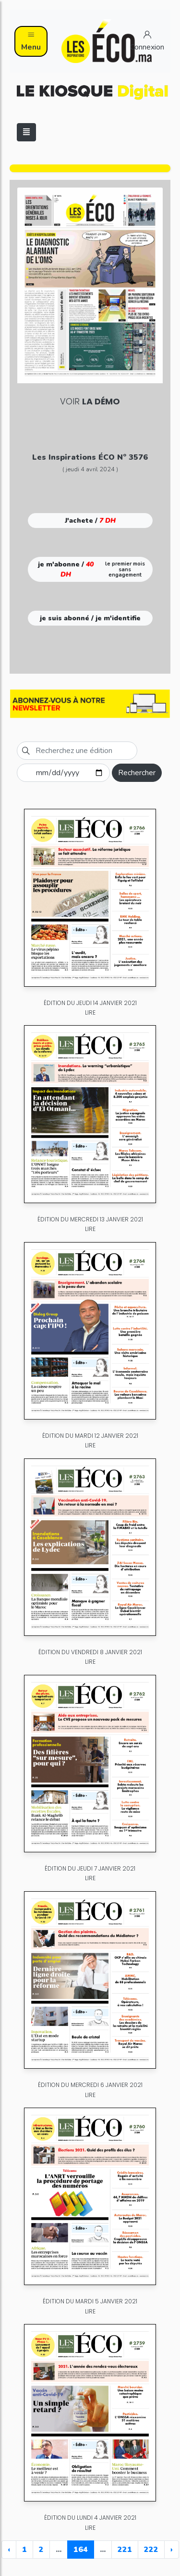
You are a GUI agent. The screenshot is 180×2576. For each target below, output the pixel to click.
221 (125, 2549)
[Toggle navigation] (26, 132)
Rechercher (137, 772)
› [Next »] (171, 2549)
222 (151, 2549)
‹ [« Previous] (9, 2549)
